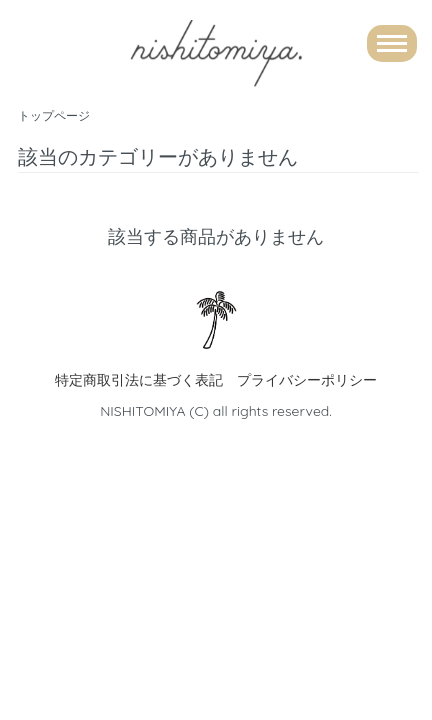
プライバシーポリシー (307, 380)
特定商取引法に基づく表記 (139, 380)
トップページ (54, 115)
